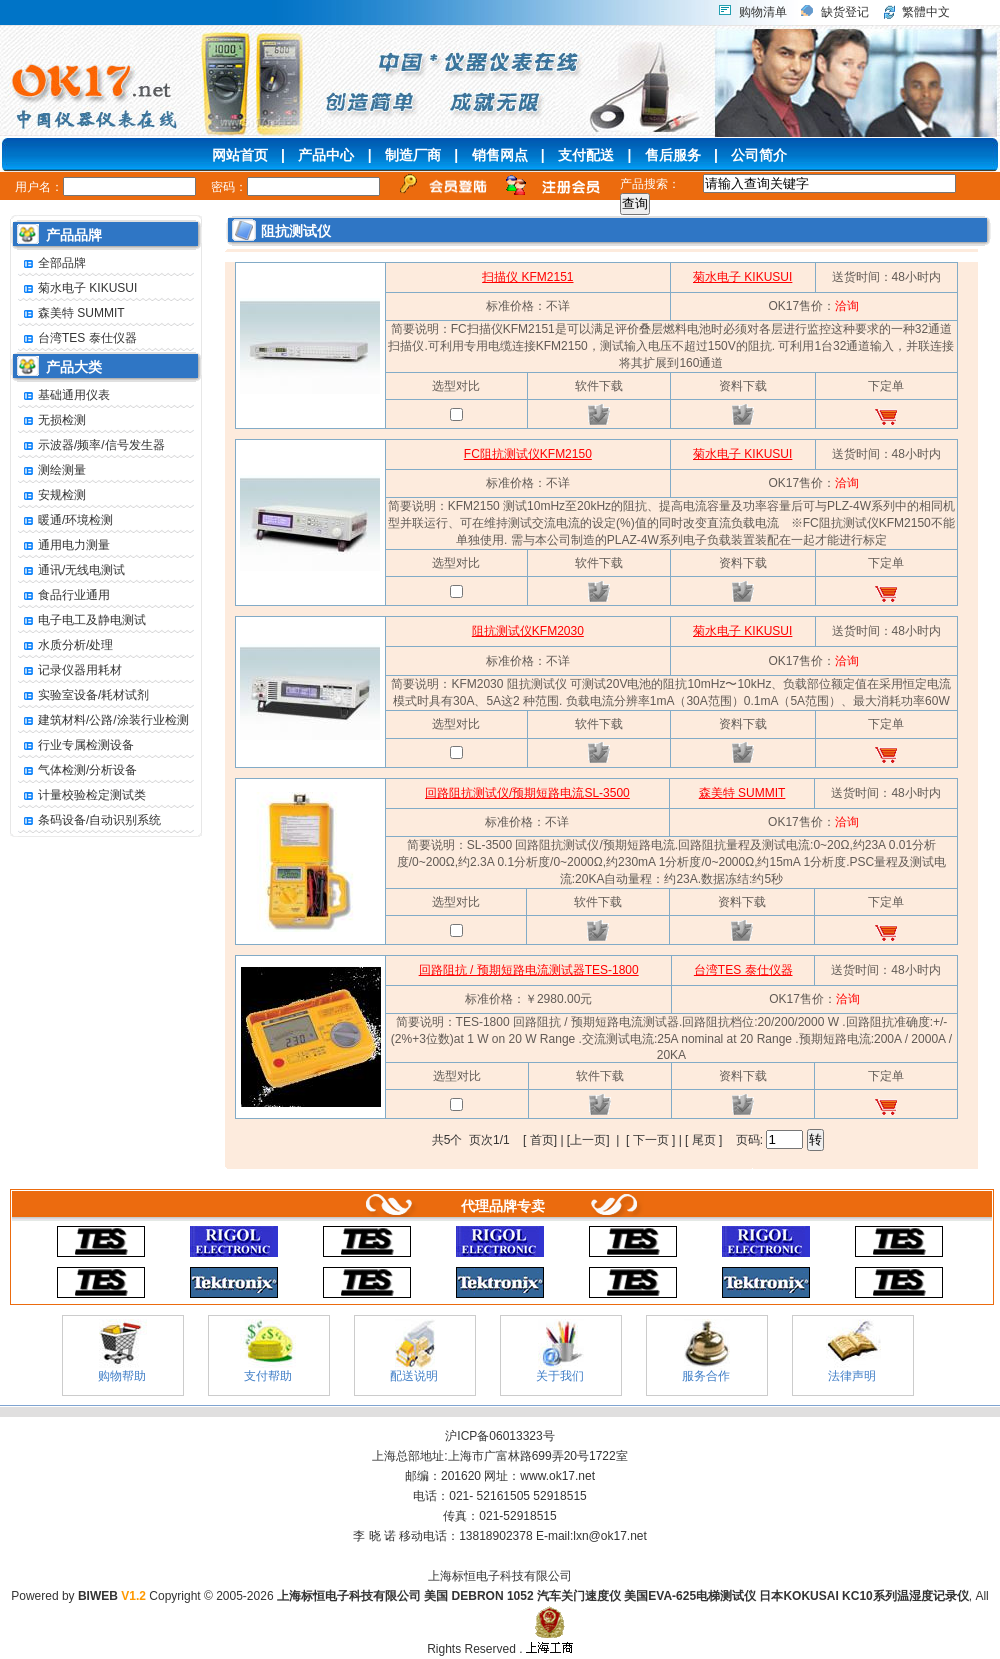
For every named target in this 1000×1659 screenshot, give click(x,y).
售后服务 (673, 155)
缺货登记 (845, 12)
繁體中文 (926, 12)
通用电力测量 (64, 545)
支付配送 (586, 155)
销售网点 (500, 155)
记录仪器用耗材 (70, 670)
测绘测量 (52, 470)
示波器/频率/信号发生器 (91, 445)
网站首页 (240, 155)
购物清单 (763, 12)
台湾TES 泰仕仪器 (77, 338)
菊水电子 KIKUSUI (77, 288)
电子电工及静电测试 (82, 620)
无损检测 (52, 420)
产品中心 (326, 155)
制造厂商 (413, 155)
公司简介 (759, 155)
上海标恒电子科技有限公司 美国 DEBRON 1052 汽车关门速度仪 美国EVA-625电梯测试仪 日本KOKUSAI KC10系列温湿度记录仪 (623, 1596)
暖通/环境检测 (65, 520)
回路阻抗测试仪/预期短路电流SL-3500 (527, 793)
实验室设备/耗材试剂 (83, 695)
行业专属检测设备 (76, 745)
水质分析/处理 (65, 645)
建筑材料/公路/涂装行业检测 (103, 720)
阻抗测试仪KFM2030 (528, 631)
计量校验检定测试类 (82, 795)
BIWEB (112, 1596)
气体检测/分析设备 (77, 770)
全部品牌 (52, 263)
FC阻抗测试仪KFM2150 (528, 454)
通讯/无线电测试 (71, 570)
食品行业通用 (64, 595)
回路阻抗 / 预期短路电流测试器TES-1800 (529, 970)
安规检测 (52, 495)
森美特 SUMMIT (71, 313)
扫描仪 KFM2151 (527, 277)
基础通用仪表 (64, 395)
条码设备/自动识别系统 (89, 820)
